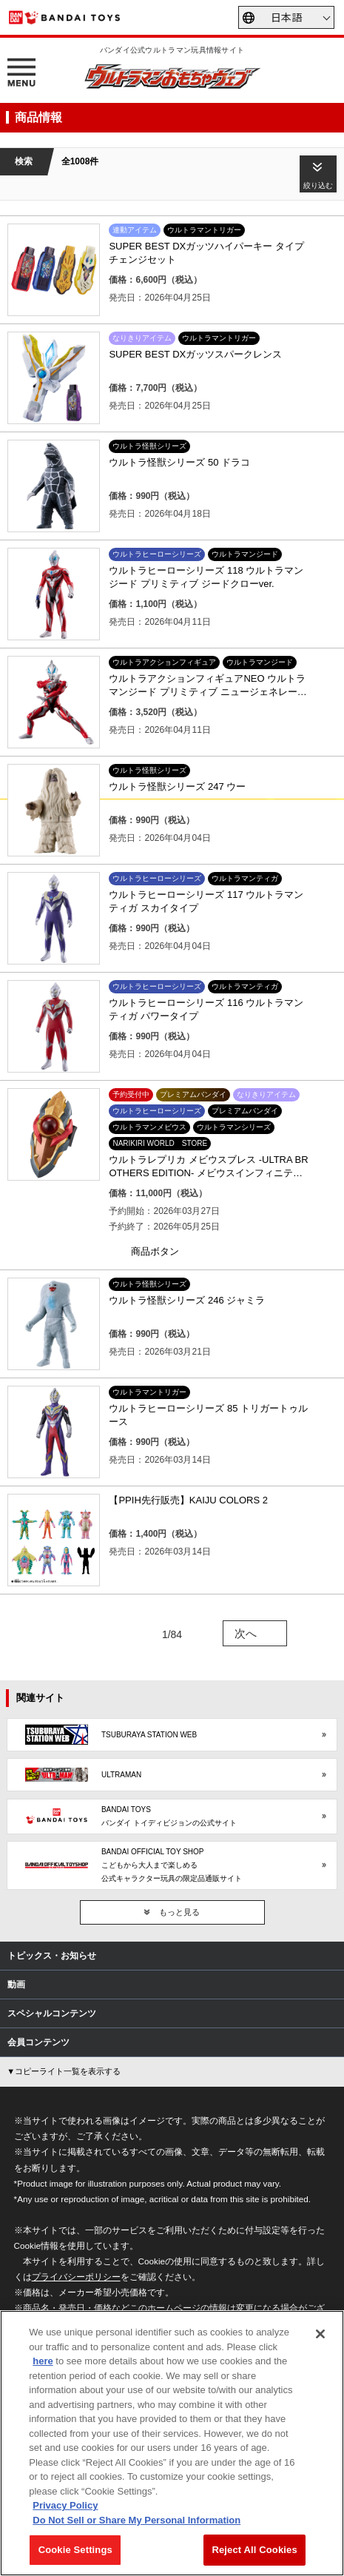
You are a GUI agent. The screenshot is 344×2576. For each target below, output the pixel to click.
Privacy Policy (65, 2505)
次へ (246, 1633)
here (43, 2361)
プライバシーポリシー (76, 2276)
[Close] (320, 2334)
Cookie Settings (75, 2549)
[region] (172, 2443)
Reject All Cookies (254, 2549)
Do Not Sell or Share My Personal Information (136, 2520)
